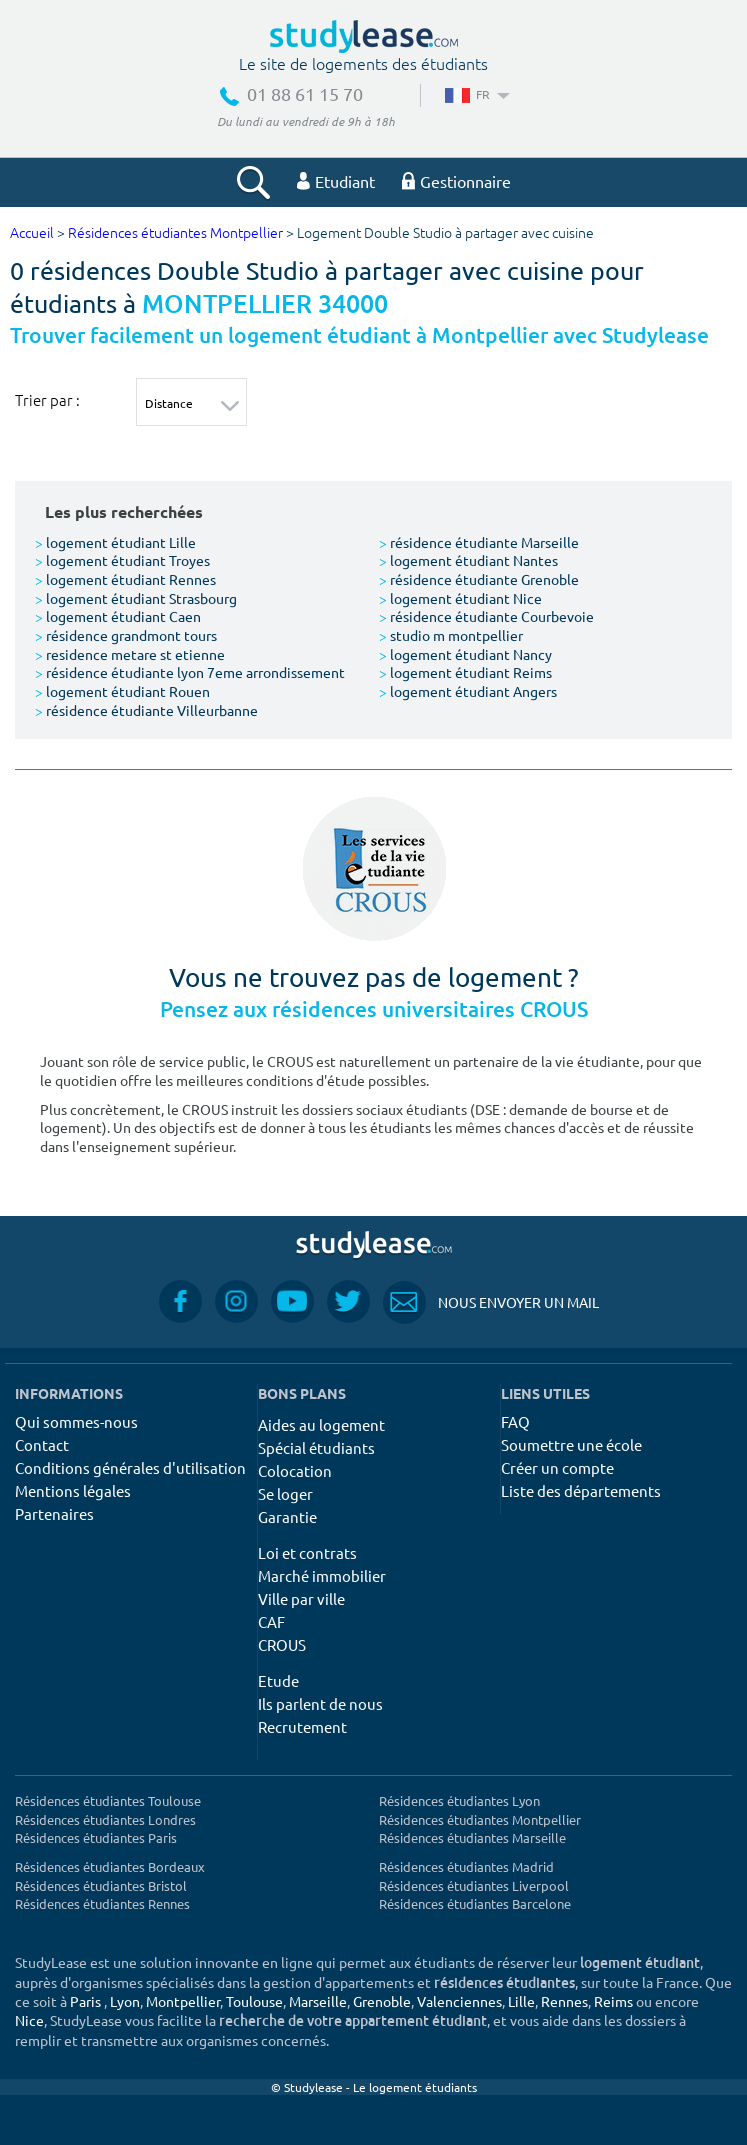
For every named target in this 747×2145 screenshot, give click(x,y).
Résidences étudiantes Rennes (102, 1903)
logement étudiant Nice (460, 598)
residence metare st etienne (130, 654)
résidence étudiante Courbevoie (486, 616)
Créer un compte (557, 1467)
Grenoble (382, 2001)
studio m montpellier (451, 635)
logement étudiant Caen (118, 616)
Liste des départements (581, 1490)
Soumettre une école (571, 1444)
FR (475, 94)
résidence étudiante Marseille (479, 542)
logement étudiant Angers (468, 691)
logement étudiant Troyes (122, 560)
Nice (29, 2020)
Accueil (32, 233)
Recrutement (302, 1726)
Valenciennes (459, 2001)
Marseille (318, 2001)
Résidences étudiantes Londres (105, 1819)
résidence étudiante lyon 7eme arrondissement (190, 672)
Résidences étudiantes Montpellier (175, 233)
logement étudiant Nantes (468, 560)
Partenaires (54, 1513)
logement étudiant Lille (115, 542)
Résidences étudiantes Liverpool (474, 1885)
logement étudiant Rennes (125, 579)
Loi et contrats (307, 1552)
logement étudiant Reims (465, 672)
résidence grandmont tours (126, 635)
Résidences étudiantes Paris (96, 1837)
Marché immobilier (322, 1575)
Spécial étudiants (316, 1447)
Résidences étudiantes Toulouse (108, 1800)
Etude (278, 1680)
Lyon (125, 2001)
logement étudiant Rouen (122, 691)
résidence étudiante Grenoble (479, 579)
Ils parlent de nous (320, 1703)
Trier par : (47, 400)
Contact (42, 1444)
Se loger (285, 1493)
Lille (521, 2001)
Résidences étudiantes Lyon (459, 1800)
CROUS (282, 1644)
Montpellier (183, 2001)
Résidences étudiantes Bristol (101, 1885)
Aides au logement (321, 1424)
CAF (271, 1621)
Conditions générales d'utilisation (130, 1467)
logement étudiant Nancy (465, 654)
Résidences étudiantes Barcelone (475, 1903)
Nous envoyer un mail (491, 1302)
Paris (85, 2001)
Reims (613, 2001)
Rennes (564, 2001)
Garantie (287, 1516)
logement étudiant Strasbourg (136, 598)
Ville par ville (301, 1598)
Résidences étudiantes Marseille (472, 1837)
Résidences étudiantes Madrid (466, 1866)
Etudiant (336, 181)
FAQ (515, 1421)
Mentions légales (73, 1490)
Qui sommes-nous (76, 1421)
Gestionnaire (456, 181)
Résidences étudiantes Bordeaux (110, 1866)
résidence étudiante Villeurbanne (146, 710)
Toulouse (254, 2001)
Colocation (295, 1470)
